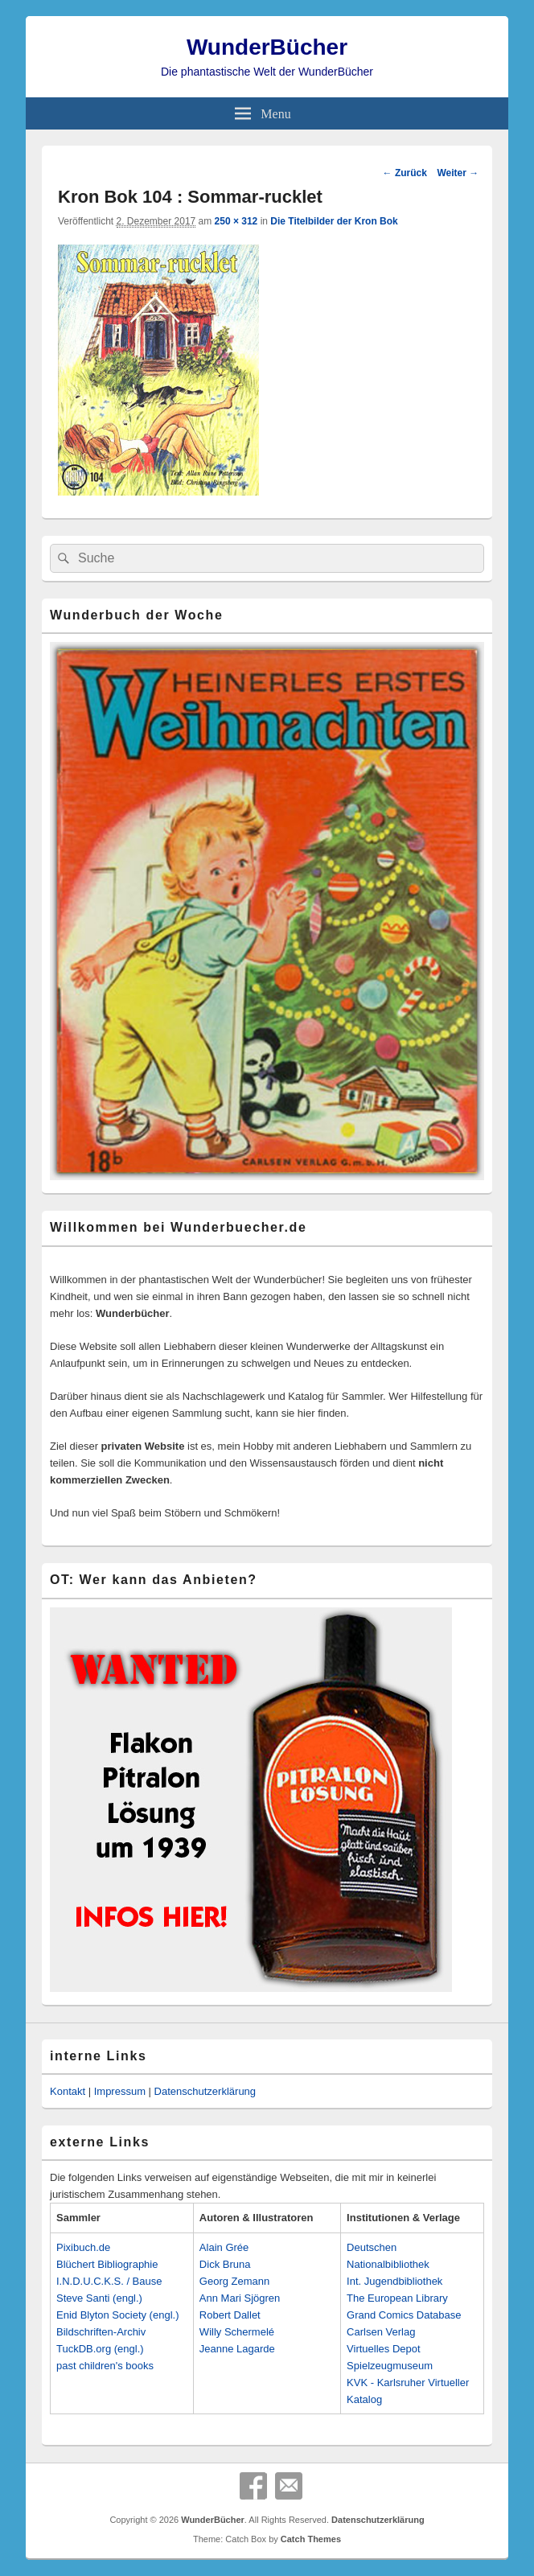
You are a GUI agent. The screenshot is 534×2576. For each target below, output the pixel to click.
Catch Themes (311, 2539)
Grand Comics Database (404, 2315)
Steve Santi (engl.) (99, 2298)
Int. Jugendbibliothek (394, 2281)
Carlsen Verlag (381, 2332)
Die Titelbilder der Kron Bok (333, 221)
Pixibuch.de (83, 2247)
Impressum (120, 2091)
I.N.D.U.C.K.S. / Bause (109, 2281)
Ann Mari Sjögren (239, 2298)
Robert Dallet (230, 2315)
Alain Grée (224, 2247)
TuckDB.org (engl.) (100, 2349)
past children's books (105, 2366)
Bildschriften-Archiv (101, 2332)
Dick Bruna (225, 2264)
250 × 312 (236, 221)
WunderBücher (267, 47)
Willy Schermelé (236, 2332)
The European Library (397, 2298)
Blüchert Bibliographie (107, 2264)
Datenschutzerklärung (205, 2091)
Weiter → (458, 173)
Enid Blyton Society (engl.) (117, 2315)
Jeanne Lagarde (237, 2349)
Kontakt (67, 2091)
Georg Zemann (234, 2281)
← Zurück (405, 173)
